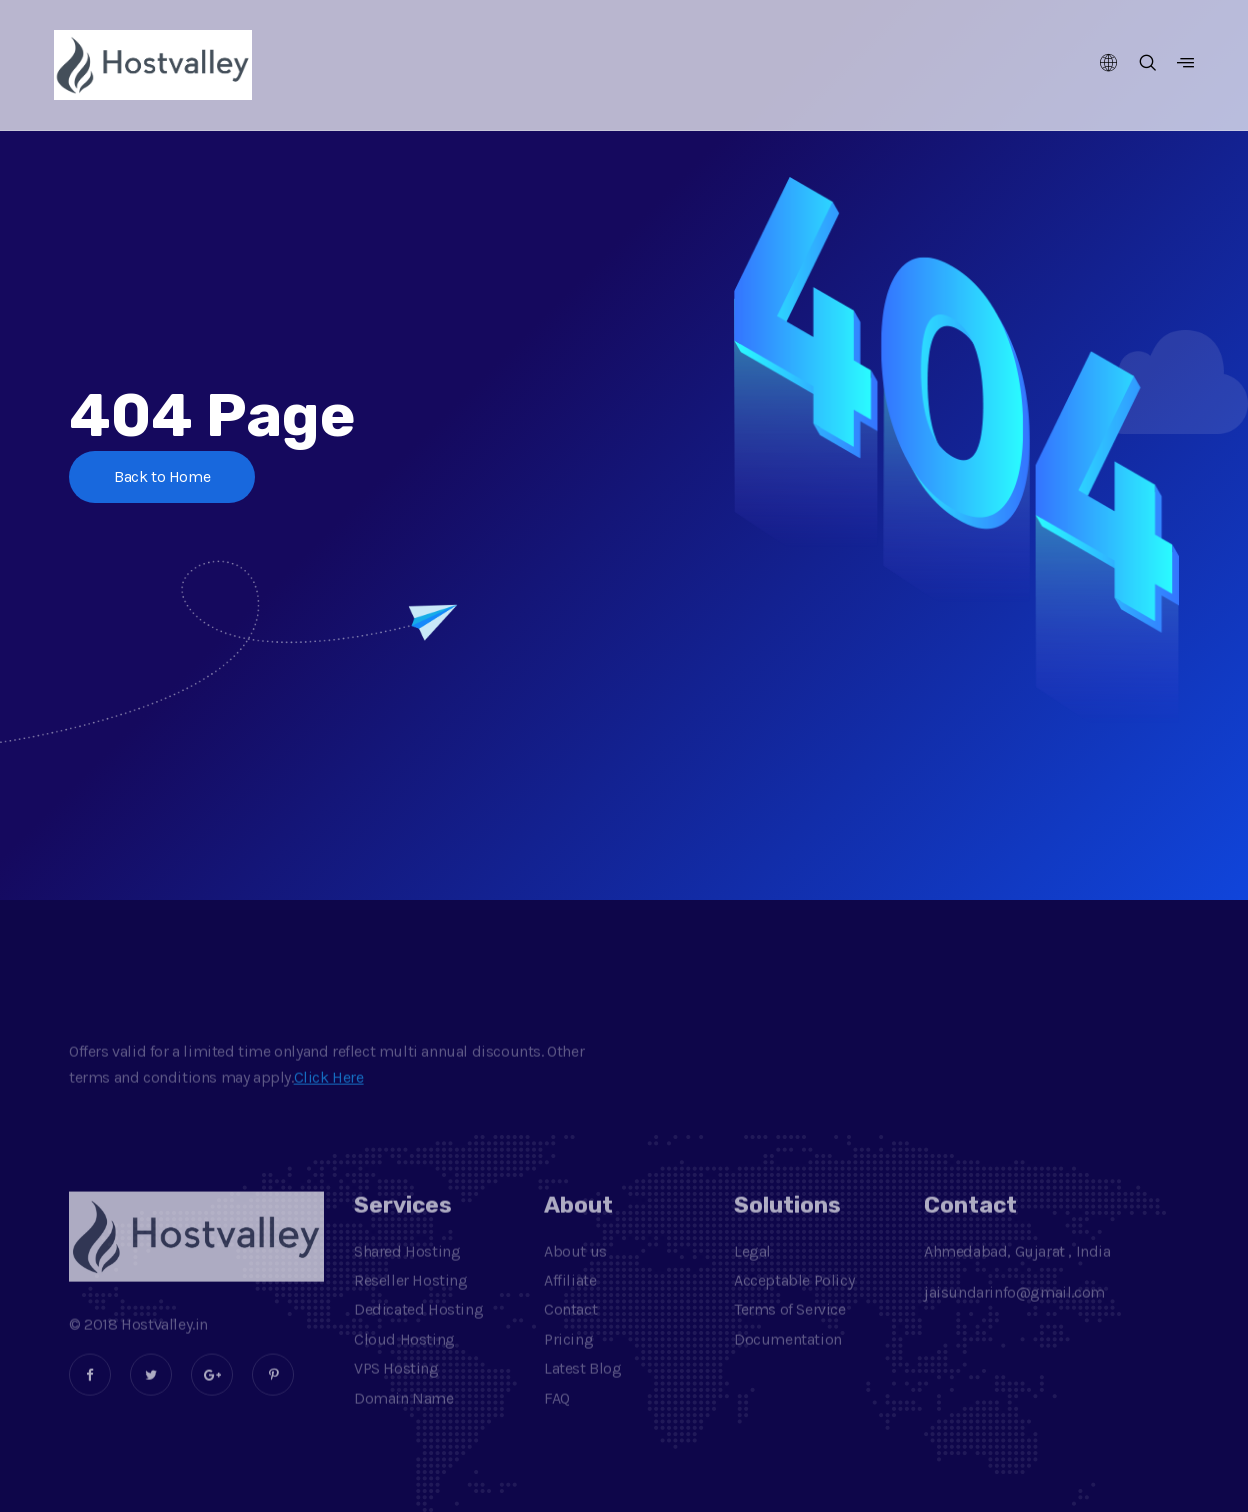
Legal (752, 1272)
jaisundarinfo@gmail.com (1014, 1313)
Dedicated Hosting (418, 1331)
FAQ (557, 1419)
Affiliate (570, 1301)
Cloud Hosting (404, 1360)
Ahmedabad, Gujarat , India (1017, 1272)
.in (200, 1345)
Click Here (329, 1098)
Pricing (568, 1360)
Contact (570, 1331)
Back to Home (162, 476)
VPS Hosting (396, 1389)
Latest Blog (583, 1389)
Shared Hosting (407, 1272)
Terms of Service (790, 1331)
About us (575, 1272)
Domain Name (404, 1419)
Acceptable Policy (794, 1301)
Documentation (788, 1360)
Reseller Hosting (411, 1301)
